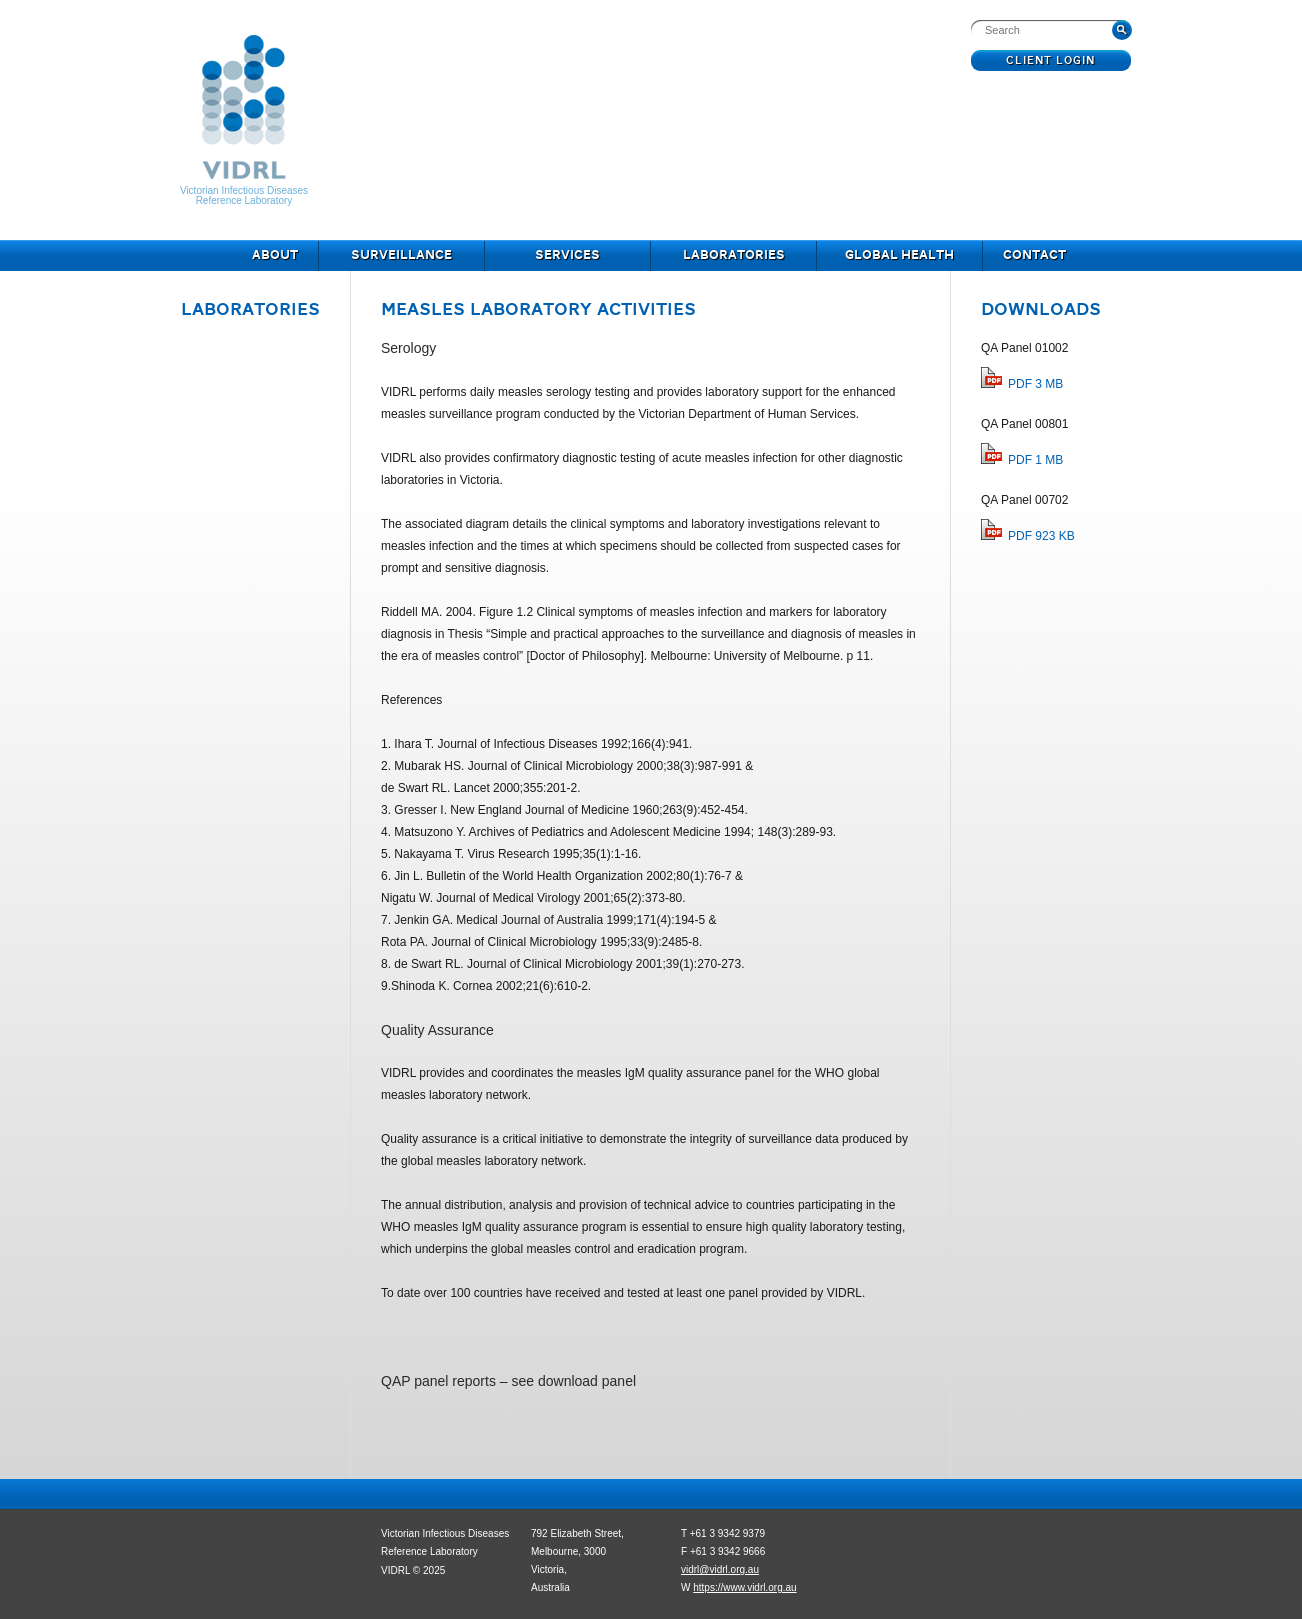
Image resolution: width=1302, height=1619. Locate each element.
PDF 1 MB (1035, 460)
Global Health (899, 256)
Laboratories (734, 256)
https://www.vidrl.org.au (744, 1587)
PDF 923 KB (1041, 536)
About (275, 256)
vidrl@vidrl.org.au (720, 1569)
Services (567, 256)
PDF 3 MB (1035, 384)
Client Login (1051, 61)
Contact (1034, 256)
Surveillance (401, 256)
